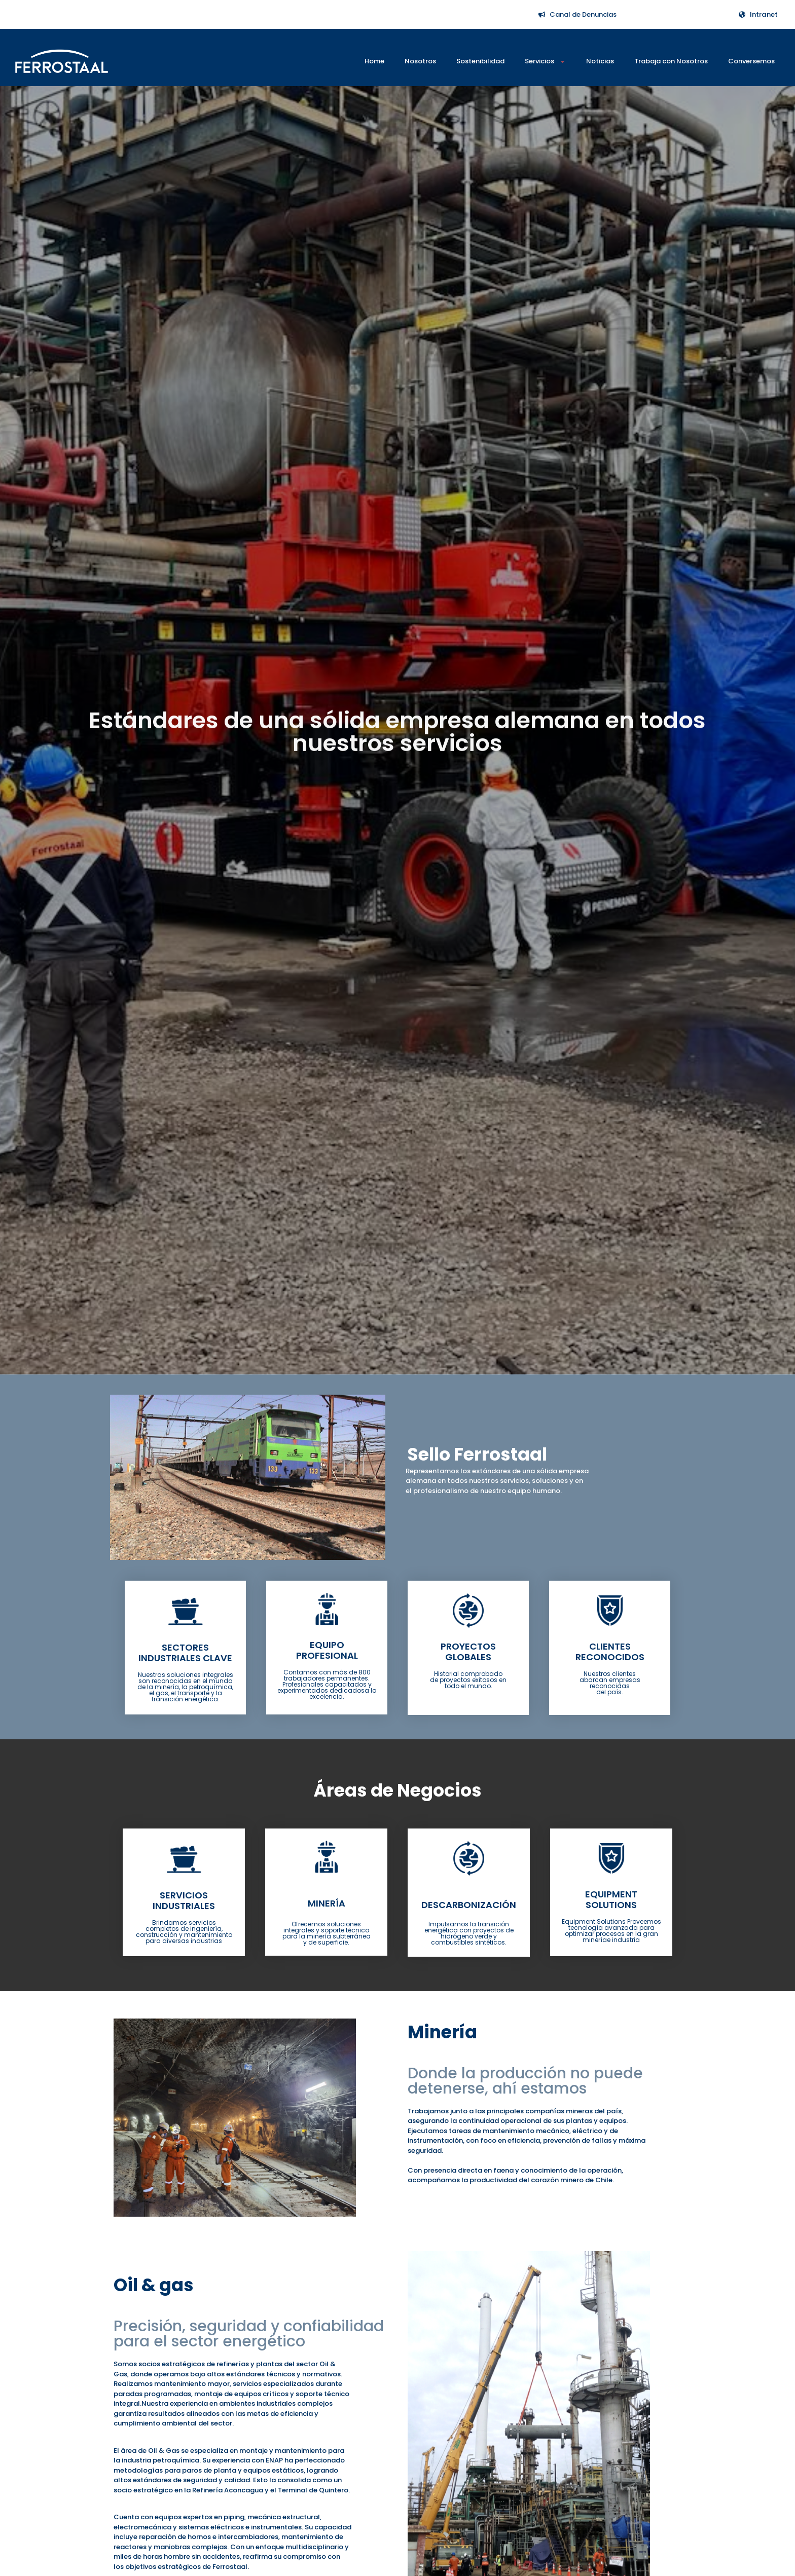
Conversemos (751, 61)
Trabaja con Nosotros (671, 61)
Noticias (600, 61)
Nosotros (420, 61)
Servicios (545, 61)
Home (374, 61)
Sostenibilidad (480, 61)
